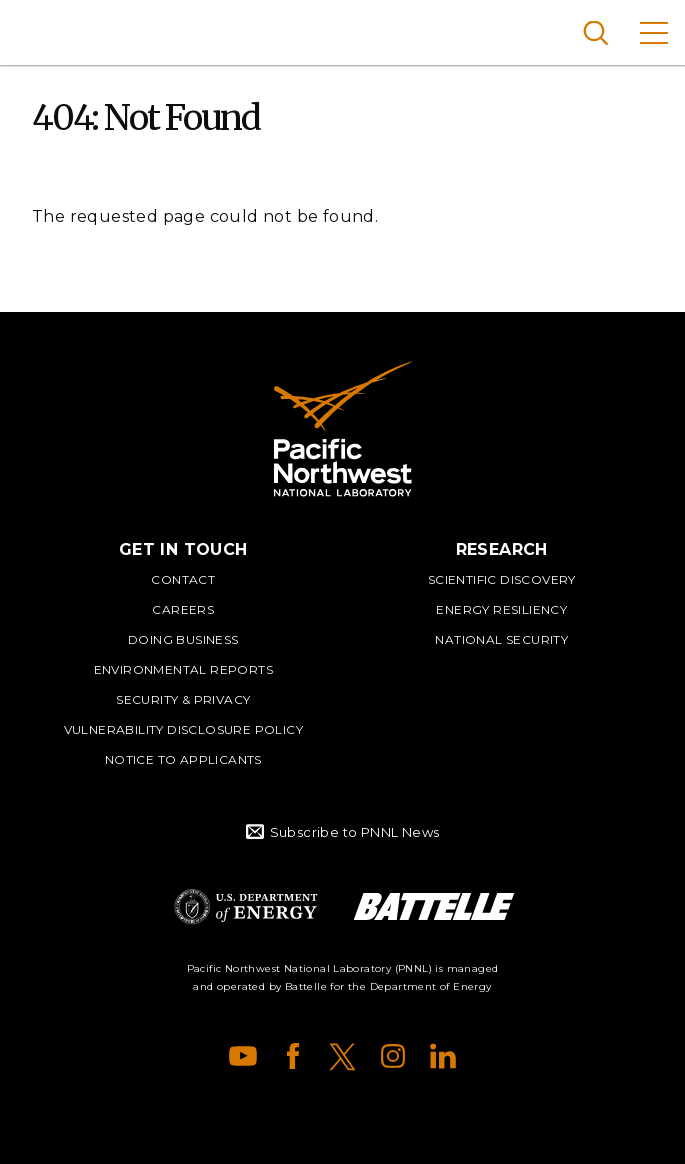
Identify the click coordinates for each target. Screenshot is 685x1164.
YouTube (243, 1056)
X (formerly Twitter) (343, 1056)
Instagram (393, 1056)
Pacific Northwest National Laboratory (49, 30)
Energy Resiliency (501, 609)
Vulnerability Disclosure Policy (183, 729)
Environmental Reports (183, 669)
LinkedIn (443, 1056)
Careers (183, 609)
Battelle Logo (434, 906)
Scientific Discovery (502, 579)
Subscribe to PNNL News (355, 832)
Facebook (293, 1056)
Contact (183, 579)
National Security (501, 639)
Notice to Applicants (183, 759)
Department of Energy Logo (246, 906)
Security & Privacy (183, 699)
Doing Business (183, 639)
